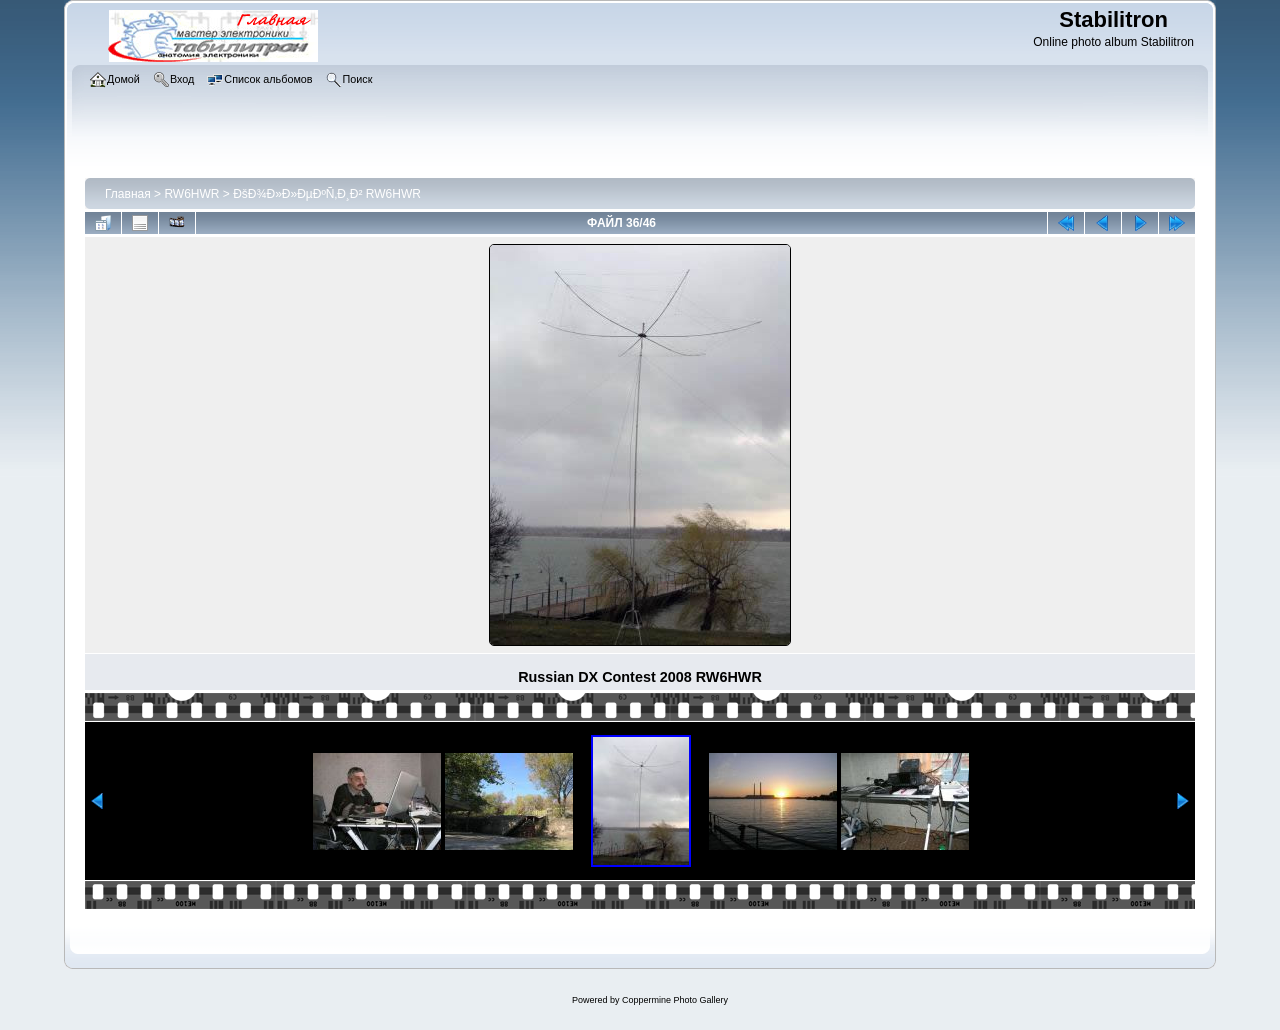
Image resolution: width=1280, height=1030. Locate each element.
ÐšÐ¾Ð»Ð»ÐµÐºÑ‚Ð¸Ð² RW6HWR (327, 194)
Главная (128, 194)
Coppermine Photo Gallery (675, 1000)
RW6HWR (191, 194)
